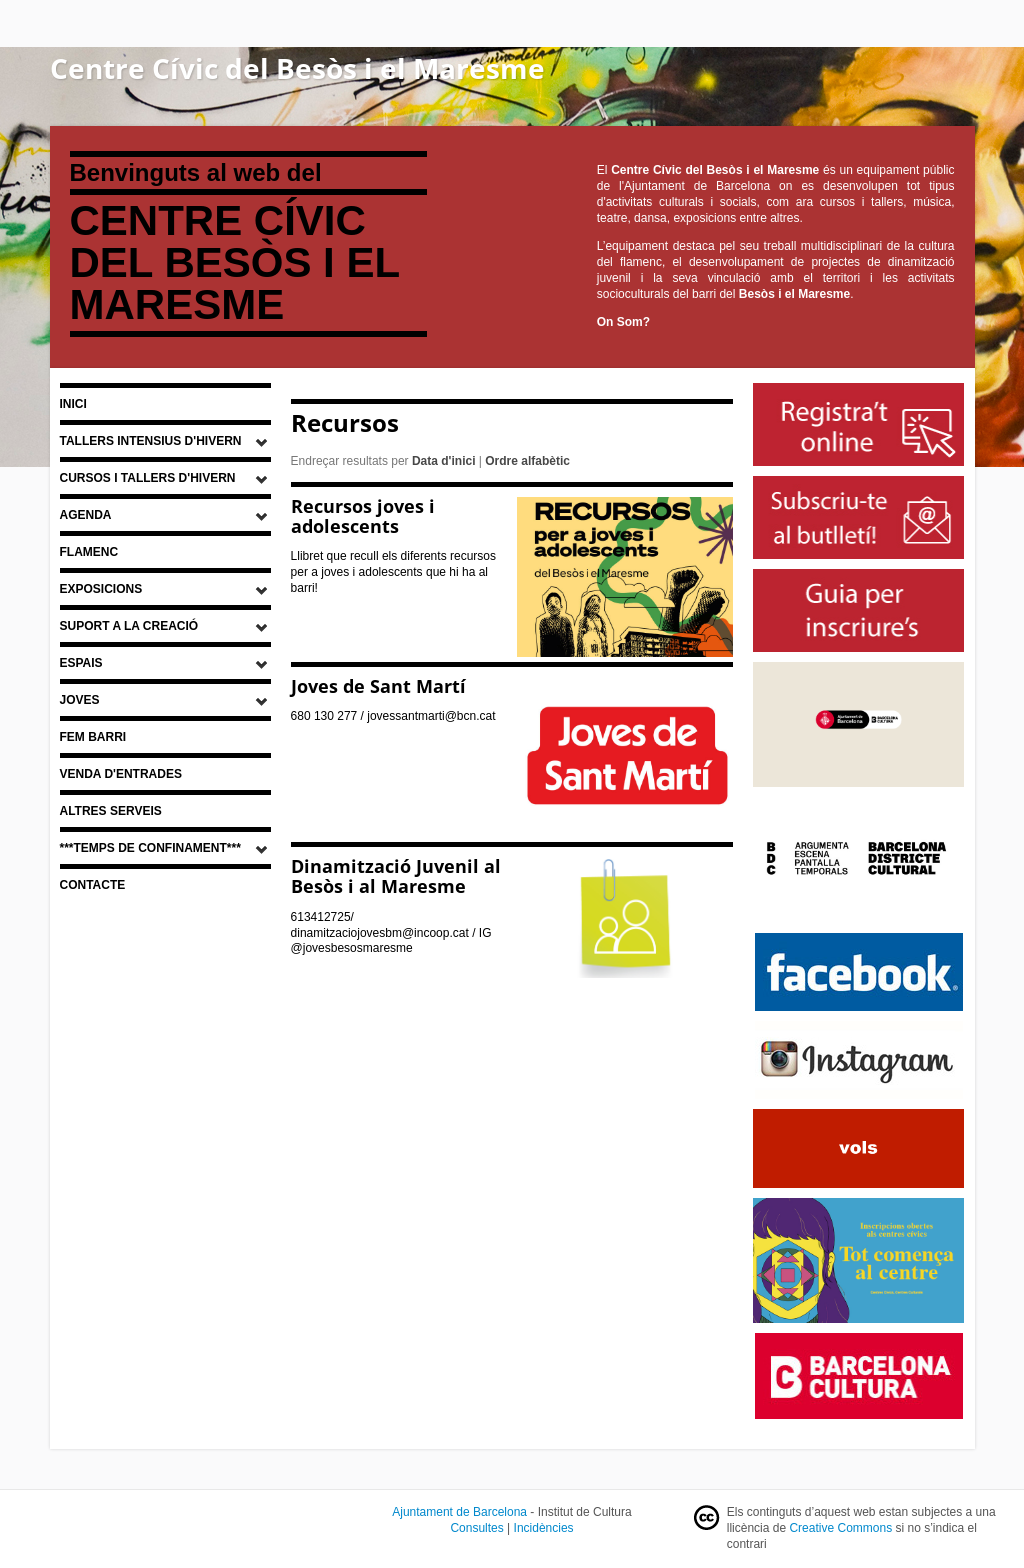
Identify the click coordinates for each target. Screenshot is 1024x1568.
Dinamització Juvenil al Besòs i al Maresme (396, 876)
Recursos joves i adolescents (363, 516)
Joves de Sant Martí (378, 686)
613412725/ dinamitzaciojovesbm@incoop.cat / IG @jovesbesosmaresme (391, 933)
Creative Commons (840, 1528)
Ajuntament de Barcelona (459, 1512)
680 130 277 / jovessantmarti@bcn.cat (393, 716)
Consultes (476, 1528)
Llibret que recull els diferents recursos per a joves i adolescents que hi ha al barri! (393, 572)
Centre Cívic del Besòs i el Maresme (297, 68)
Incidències (544, 1528)
